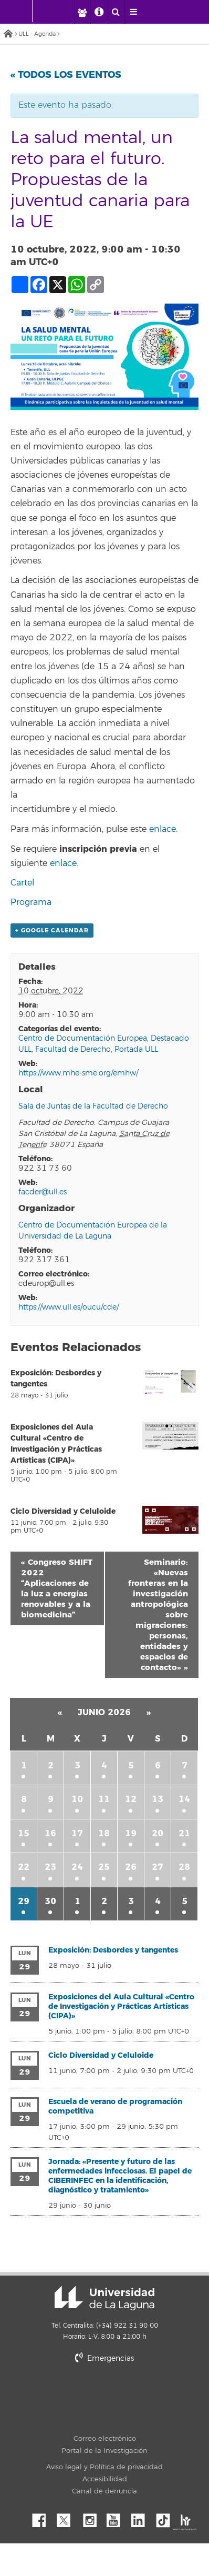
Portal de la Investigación (104, 2451)
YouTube (117, 2518)
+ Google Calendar (52, 930)
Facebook (43, 2518)
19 (131, 1833)
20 (157, 1833)
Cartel (22, 883)
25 (104, 1867)
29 (23, 1901)
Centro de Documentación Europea (82, 1038)
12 (131, 1799)
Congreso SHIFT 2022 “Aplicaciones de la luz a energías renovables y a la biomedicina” (56, 1588)
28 (184, 1867)
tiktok (166, 2518)
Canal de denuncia (104, 2491)
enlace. (163, 829)
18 (104, 1833)
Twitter (68, 2518)
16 (50, 1833)
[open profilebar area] (82, 12)
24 (77, 1867)
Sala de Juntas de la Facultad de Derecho (93, 1106)
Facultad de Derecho (73, 1049)
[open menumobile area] (133, 12)
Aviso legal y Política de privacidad (104, 2467)
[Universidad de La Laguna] (60, 11)
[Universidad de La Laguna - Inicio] (22, 11)
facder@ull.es (42, 1192)
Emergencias (104, 2358)
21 (184, 1833)
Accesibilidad (104, 2479)
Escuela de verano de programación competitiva (115, 2106)
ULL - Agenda (37, 34)
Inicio (8, 34)
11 (104, 1799)
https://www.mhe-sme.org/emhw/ (78, 1073)
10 (77, 1799)
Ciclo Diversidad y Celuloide (63, 1511)
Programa (31, 902)
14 (184, 1799)
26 (131, 1867)
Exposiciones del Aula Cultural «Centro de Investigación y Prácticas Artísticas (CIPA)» (121, 2006)
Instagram (92, 2518)
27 (157, 1867)
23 (50, 1867)
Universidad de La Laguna (104, 2298)
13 (157, 1799)
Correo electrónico (105, 2438)
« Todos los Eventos (66, 74)
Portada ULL (136, 1049)
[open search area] (116, 12)
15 (23, 1833)
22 (23, 1867)
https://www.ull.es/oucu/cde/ (68, 1307)
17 (77, 1833)
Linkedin (142, 2518)
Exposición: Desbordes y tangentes (113, 1950)
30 (50, 1901)
